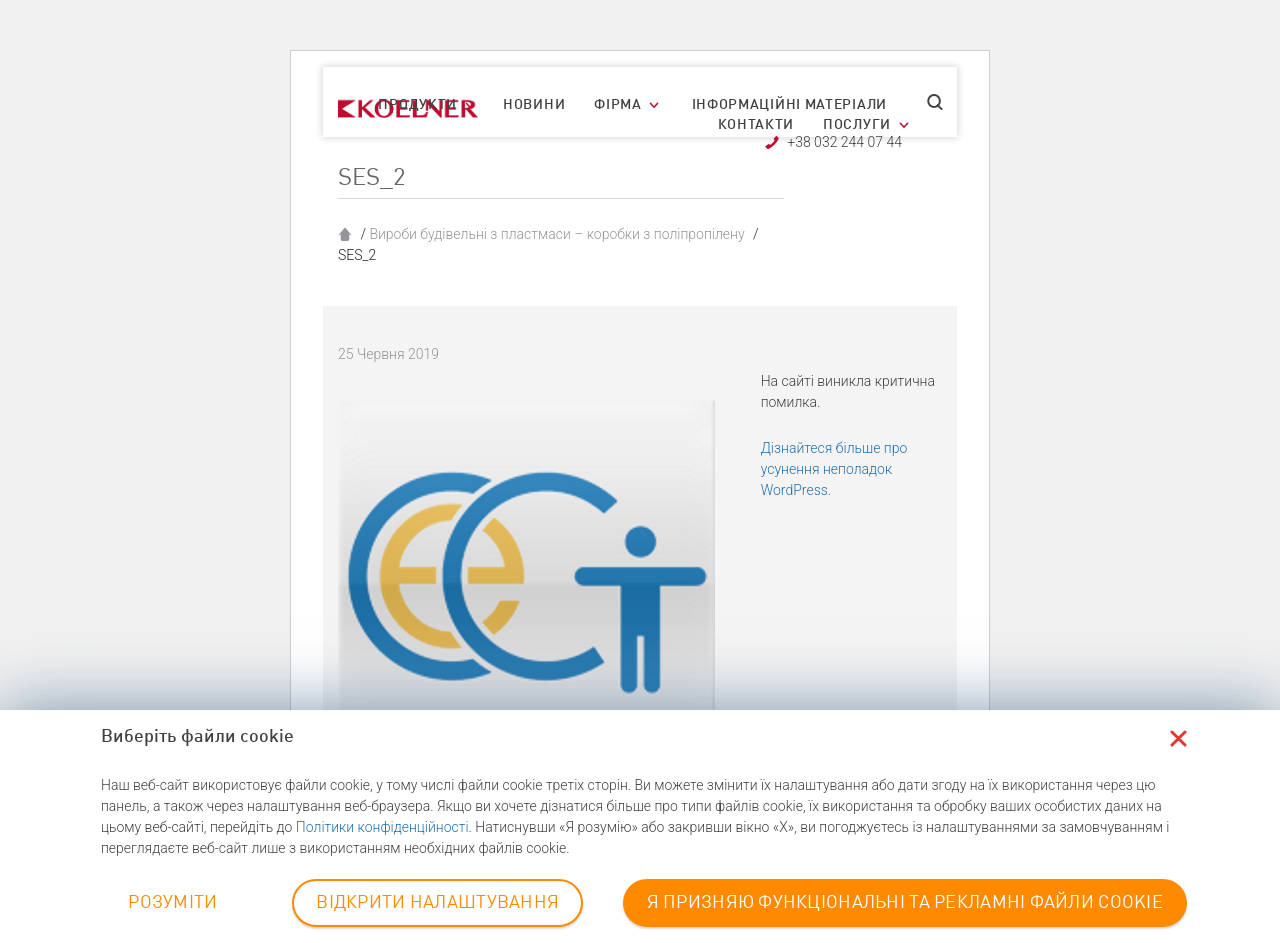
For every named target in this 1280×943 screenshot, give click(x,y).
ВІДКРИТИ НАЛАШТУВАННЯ (437, 903)
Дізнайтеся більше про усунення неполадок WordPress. (834, 469)
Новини (534, 105)
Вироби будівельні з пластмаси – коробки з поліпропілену (556, 234)
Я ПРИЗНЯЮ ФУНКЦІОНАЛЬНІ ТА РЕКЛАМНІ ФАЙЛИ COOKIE (905, 903)
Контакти (756, 125)
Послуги (857, 125)
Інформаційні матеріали (789, 105)
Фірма (618, 105)
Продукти (417, 105)
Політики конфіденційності (382, 827)
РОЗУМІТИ (172, 903)
